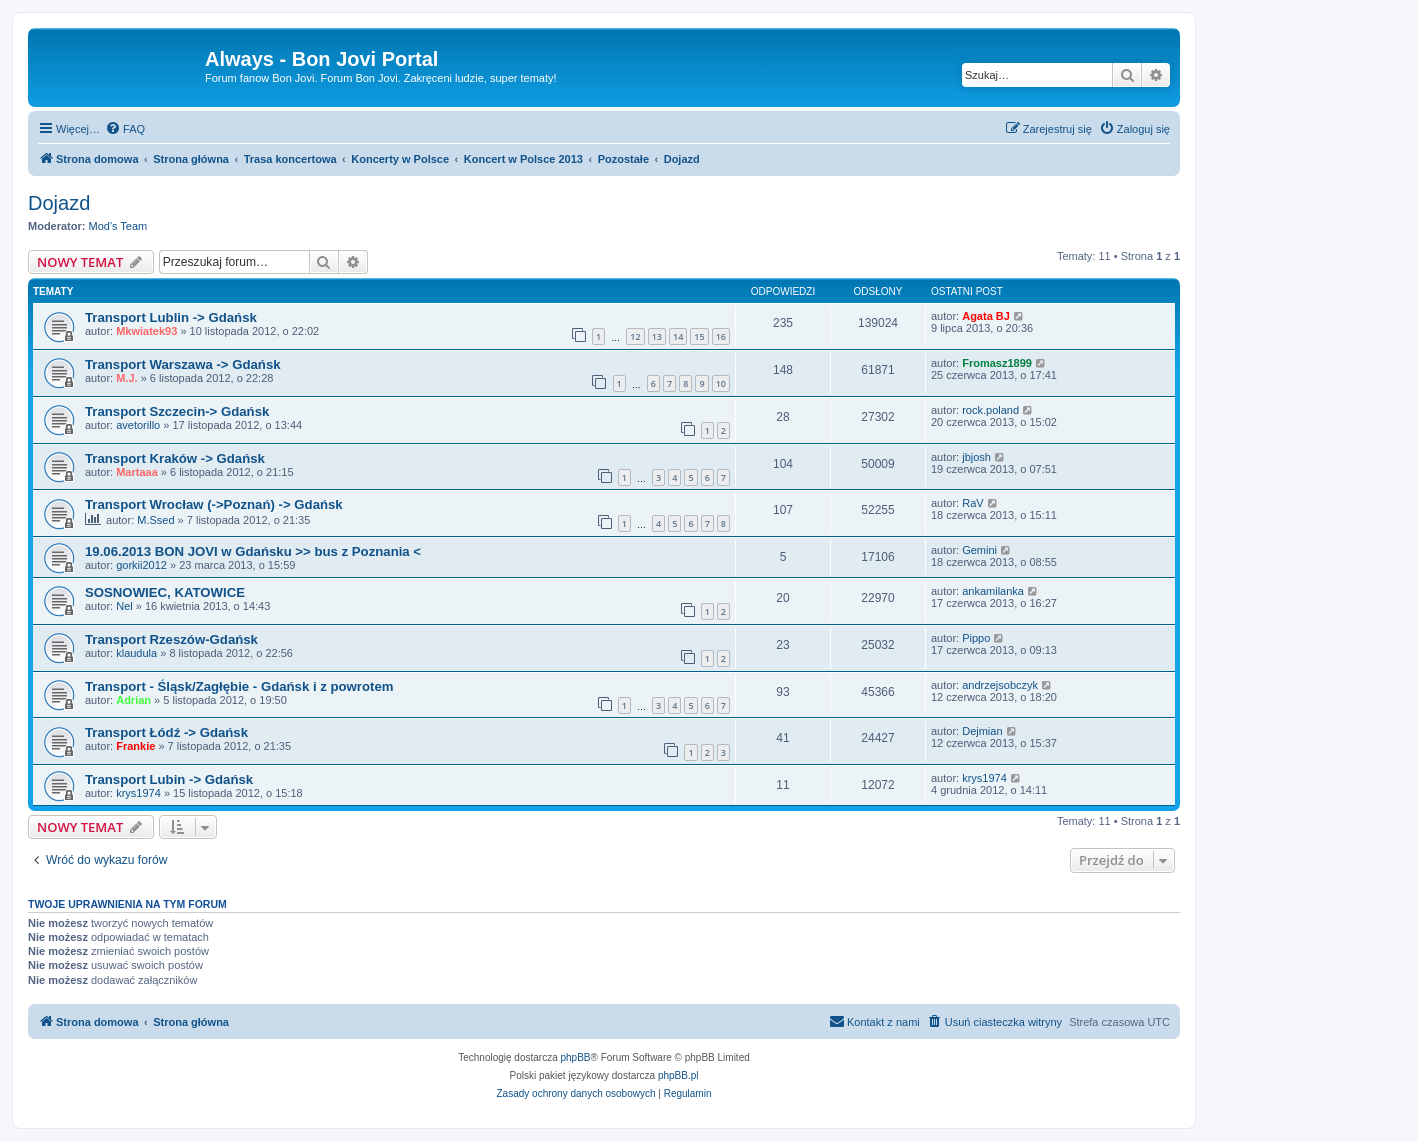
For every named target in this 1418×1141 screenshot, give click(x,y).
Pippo (976, 638)
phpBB (576, 1057)
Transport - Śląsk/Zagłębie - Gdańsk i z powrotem (239, 686)
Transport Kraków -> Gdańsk (175, 458)
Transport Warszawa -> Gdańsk (183, 364)
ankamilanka (993, 591)
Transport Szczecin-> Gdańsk (177, 411)
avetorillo (138, 425)
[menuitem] (125, 129)
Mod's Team (118, 226)
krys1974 (138, 793)
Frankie (135, 746)
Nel (124, 606)
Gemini (979, 550)
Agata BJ (986, 316)
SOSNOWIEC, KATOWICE (165, 592)
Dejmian (982, 731)
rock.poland (990, 410)
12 (635, 336)
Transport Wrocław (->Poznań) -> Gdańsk (214, 504)
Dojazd (59, 203)
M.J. (126, 378)
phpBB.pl (678, 1075)
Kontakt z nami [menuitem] (874, 1021)
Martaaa (137, 472)
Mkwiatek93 (146, 331)
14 (678, 336)
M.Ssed (155, 520)
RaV (972, 503)
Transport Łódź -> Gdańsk (166, 732)
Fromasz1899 (997, 363)
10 (721, 383)
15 (699, 336)
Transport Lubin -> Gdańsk (169, 779)
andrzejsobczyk (1000, 685)
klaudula (136, 653)
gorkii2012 (141, 565)
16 (721, 336)
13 (657, 336)
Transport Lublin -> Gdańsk (171, 317)
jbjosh (976, 457)
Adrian (133, 700)
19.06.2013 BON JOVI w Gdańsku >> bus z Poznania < (253, 551)
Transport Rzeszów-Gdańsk (171, 639)
